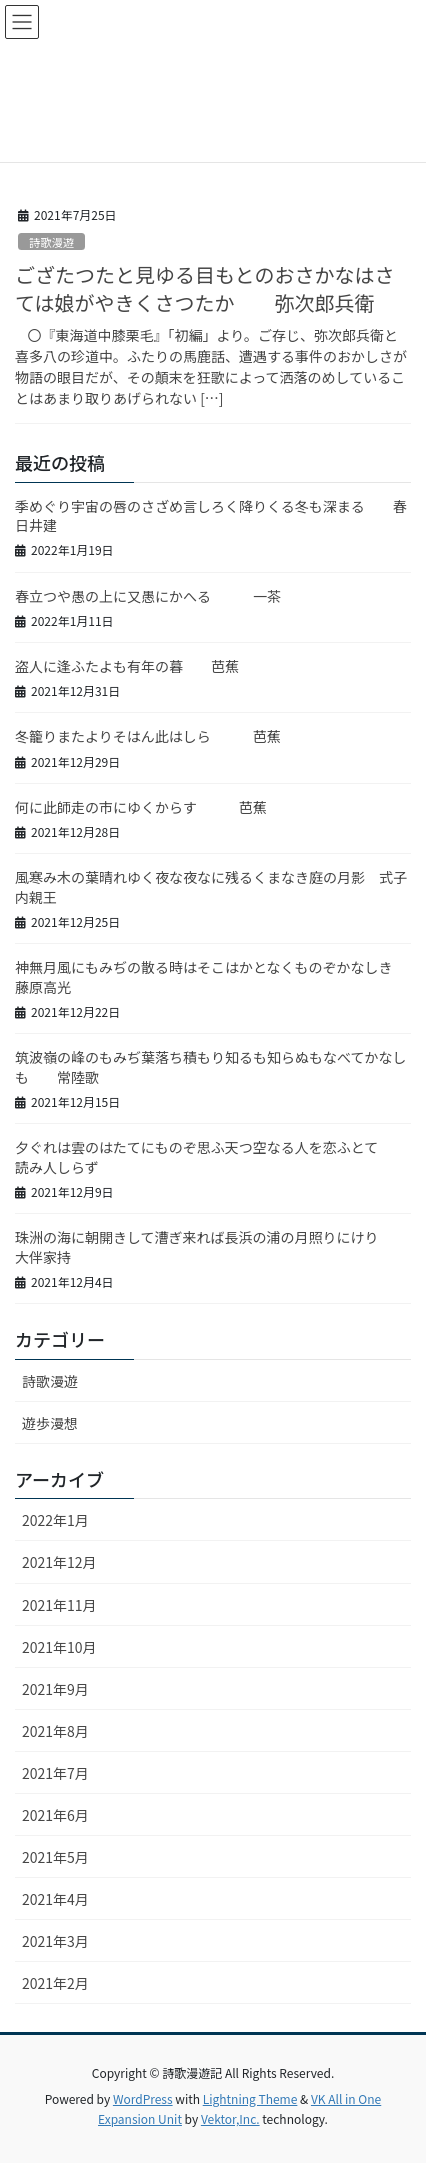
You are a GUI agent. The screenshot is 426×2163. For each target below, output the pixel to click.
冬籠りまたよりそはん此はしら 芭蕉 (148, 736)
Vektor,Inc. (230, 2118)
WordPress (143, 2098)
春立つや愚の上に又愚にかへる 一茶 (148, 596)
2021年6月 (55, 1815)
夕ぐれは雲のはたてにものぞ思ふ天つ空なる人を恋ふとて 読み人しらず (210, 1157)
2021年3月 (55, 1941)
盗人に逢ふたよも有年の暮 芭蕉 (127, 666)
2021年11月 (59, 1605)
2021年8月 (55, 1731)
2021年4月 (55, 1899)
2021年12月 (59, 1562)
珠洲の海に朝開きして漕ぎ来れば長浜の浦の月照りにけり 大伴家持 (218, 1247)
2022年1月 (55, 1520)
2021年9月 (55, 1689)
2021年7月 (55, 1773)
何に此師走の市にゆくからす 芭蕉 (141, 807)
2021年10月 (59, 1647)
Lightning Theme (250, 2098)
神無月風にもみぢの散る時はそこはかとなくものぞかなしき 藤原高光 (218, 977)
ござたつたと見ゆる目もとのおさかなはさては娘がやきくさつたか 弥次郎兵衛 (204, 288)
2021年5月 (55, 1857)
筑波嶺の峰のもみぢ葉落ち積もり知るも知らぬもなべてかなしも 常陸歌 (210, 1067)
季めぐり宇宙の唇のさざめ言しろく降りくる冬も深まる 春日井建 (211, 516)
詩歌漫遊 (51, 242)
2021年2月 (55, 1983)
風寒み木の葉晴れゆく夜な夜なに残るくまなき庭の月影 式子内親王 (211, 887)
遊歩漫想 (50, 1423)
